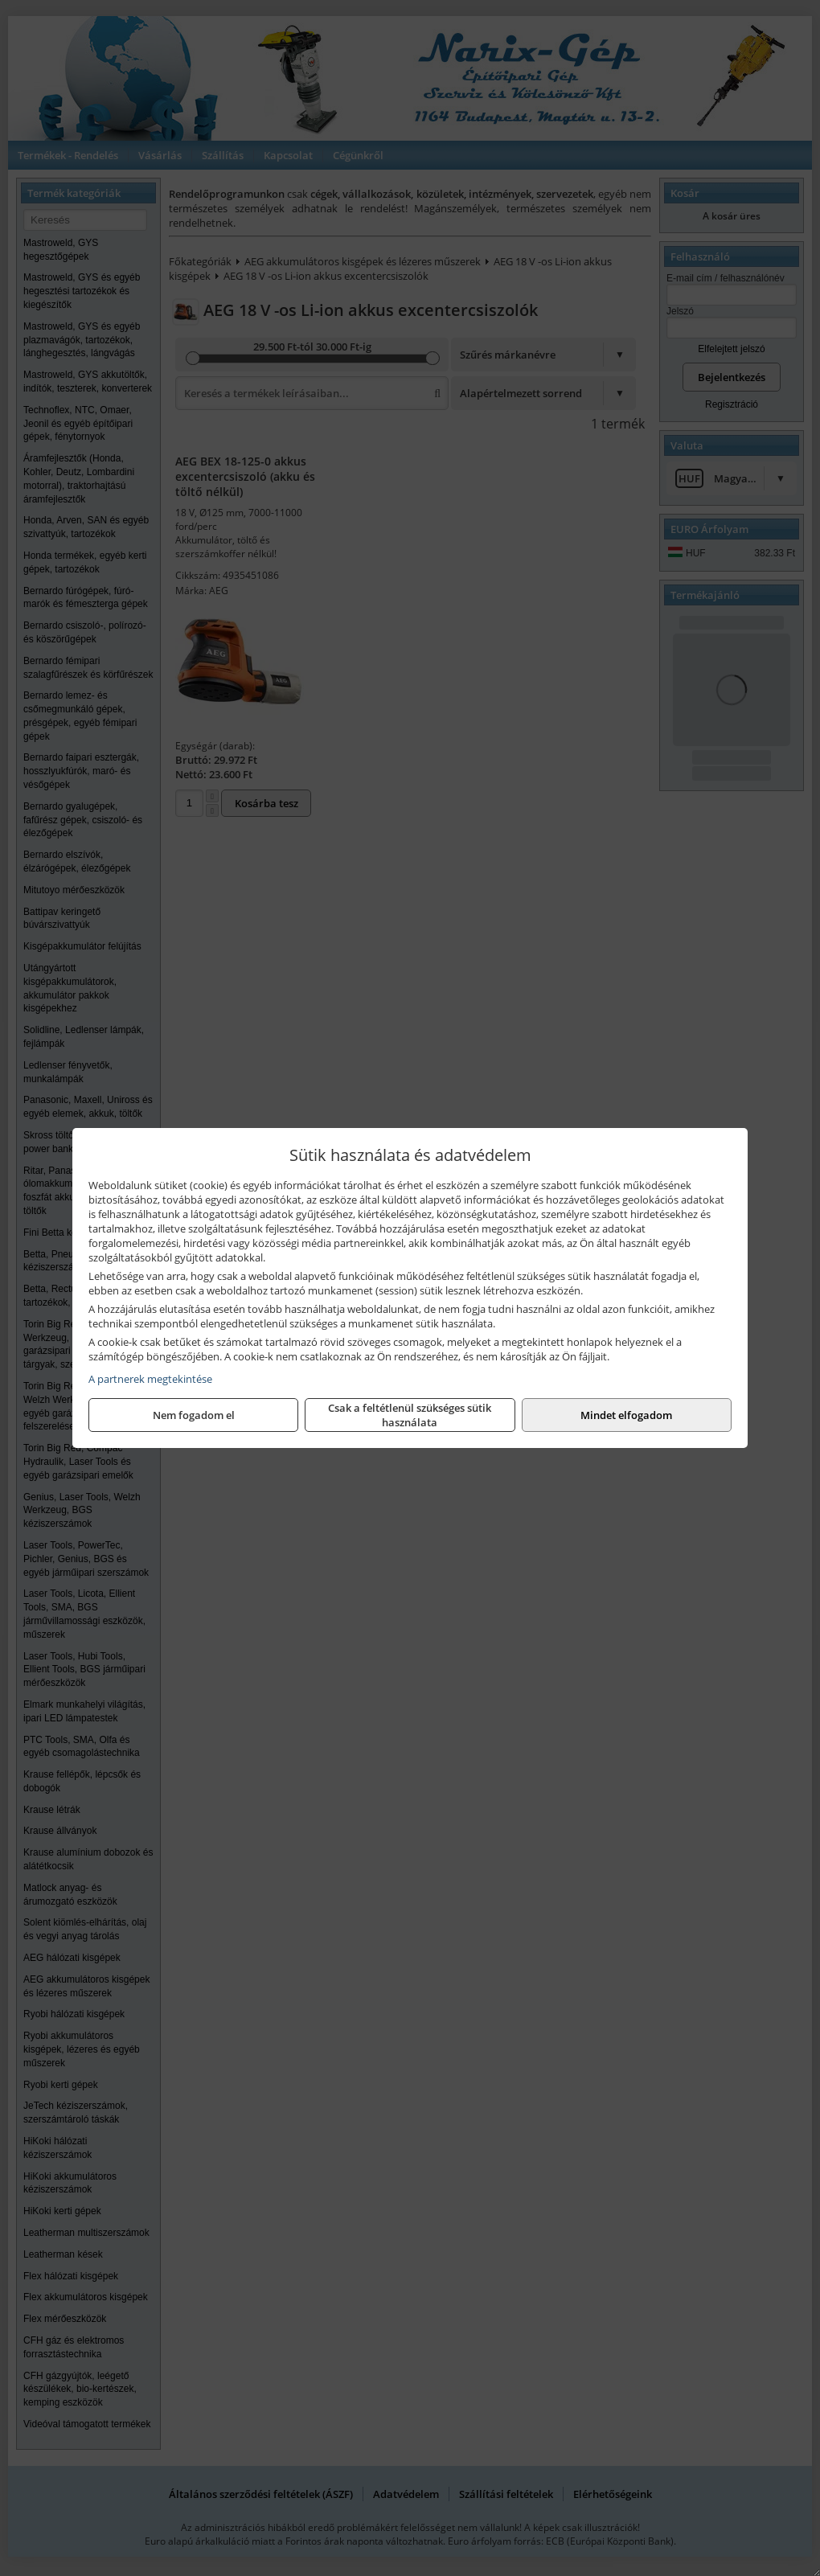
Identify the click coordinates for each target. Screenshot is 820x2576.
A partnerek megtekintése (150, 1379)
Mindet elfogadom (626, 1415)
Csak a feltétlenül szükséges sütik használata (409, 1415)
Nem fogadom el (194, 1415)
